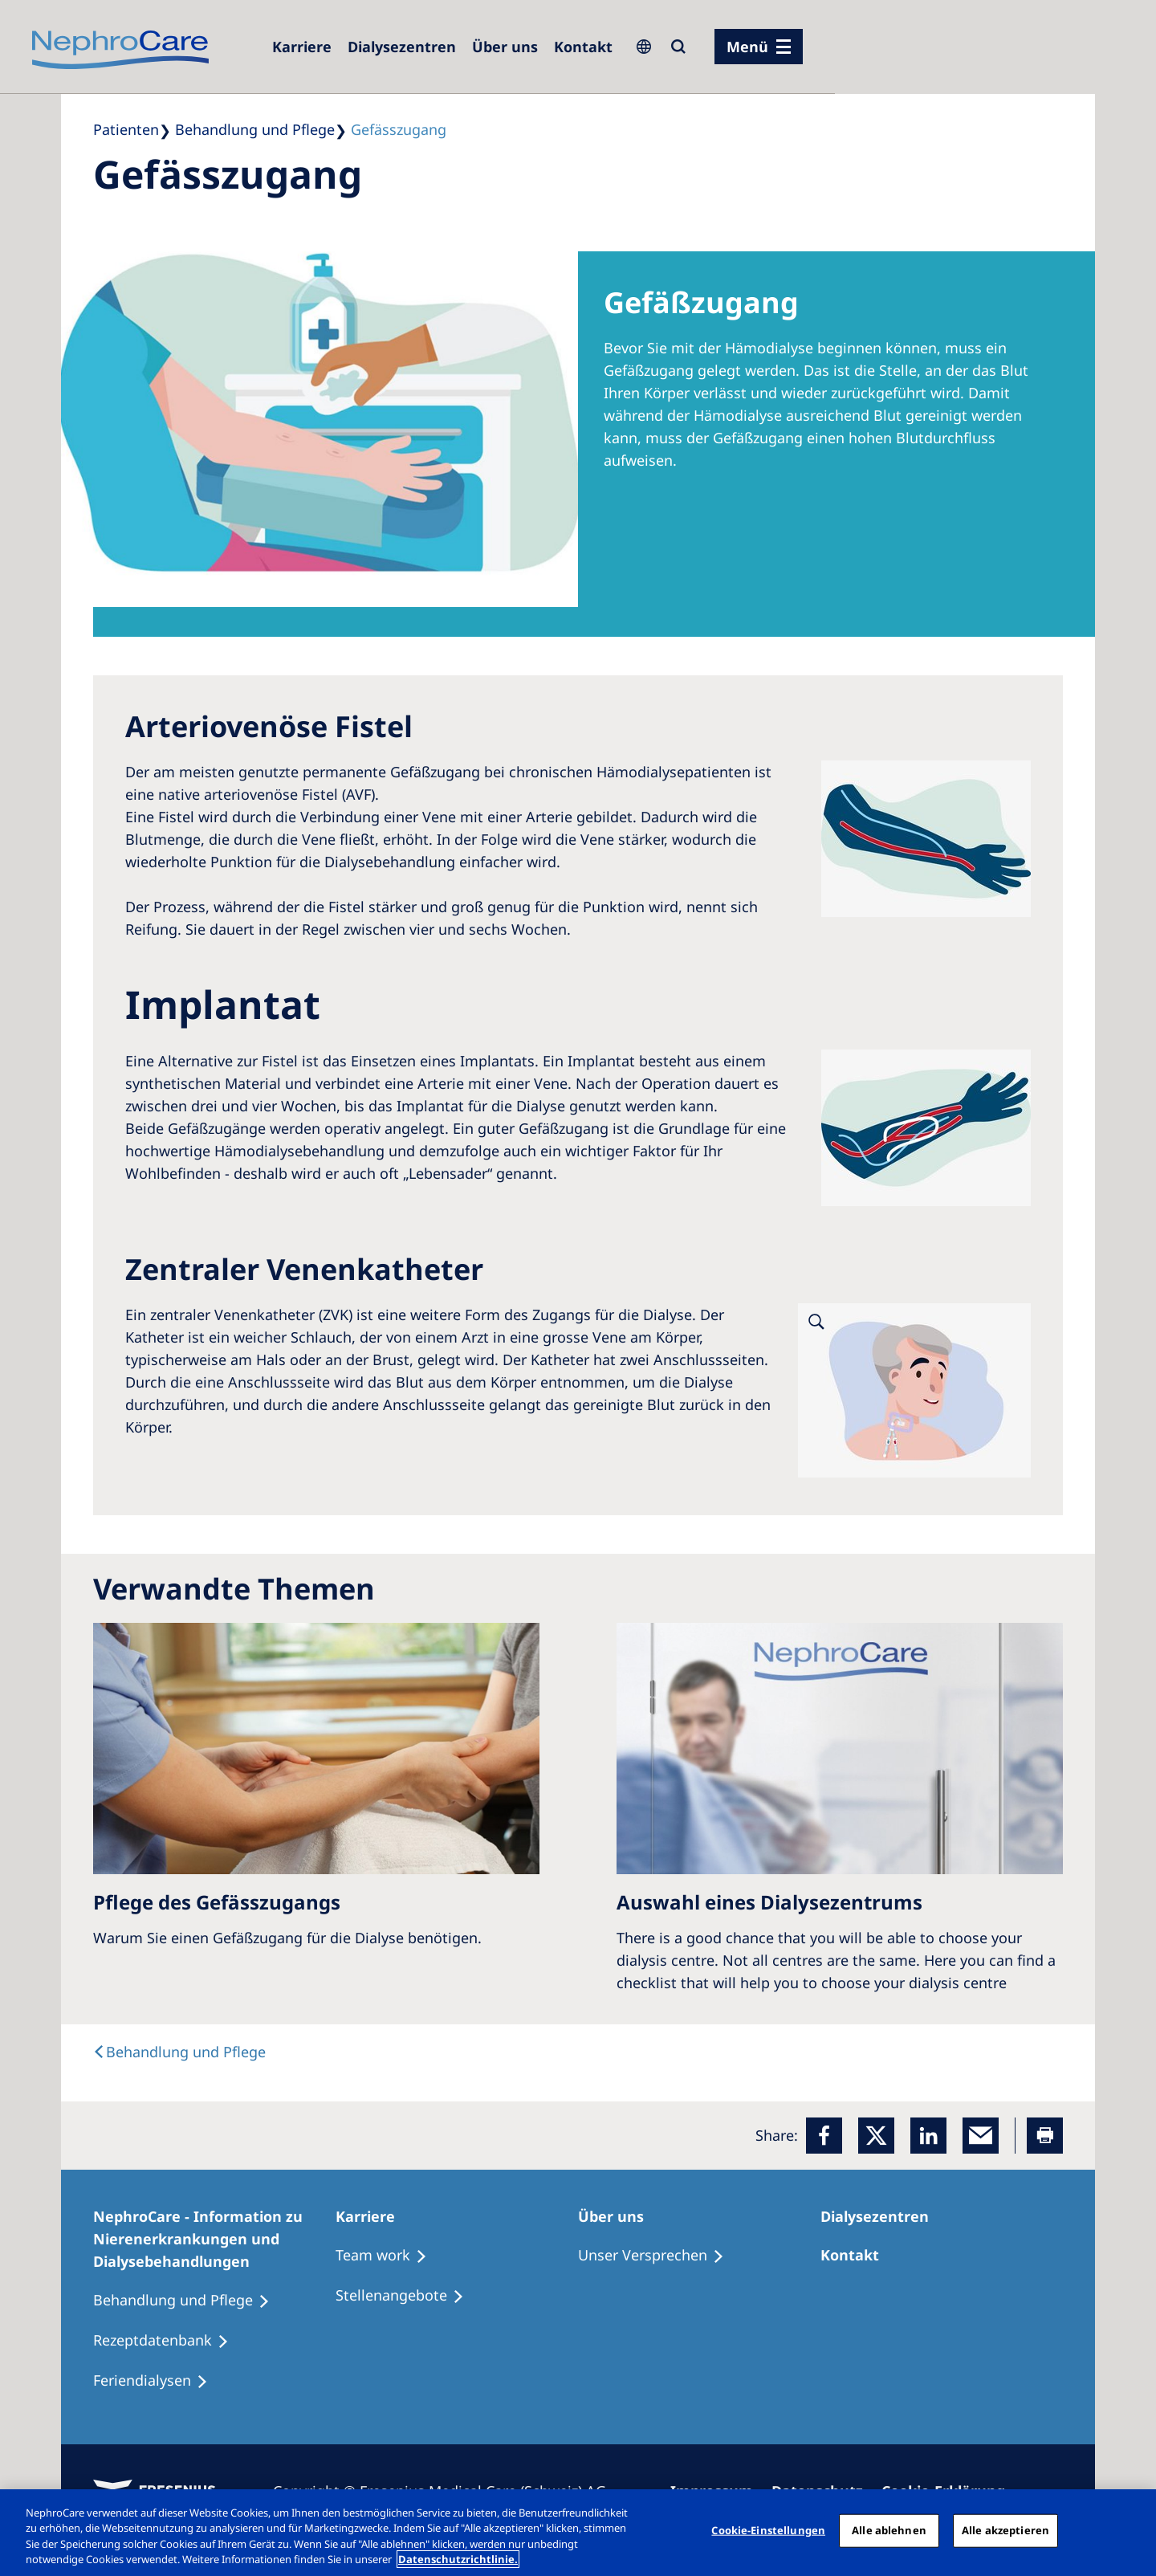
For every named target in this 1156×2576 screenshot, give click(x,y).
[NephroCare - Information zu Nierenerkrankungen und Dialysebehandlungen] (214, 2238)
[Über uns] (505, 46)
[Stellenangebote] (407, 2296)
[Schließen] (1130, 2530)
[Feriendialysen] (157, 2381)
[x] (876, 2135)
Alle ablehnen (889, 2530)
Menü (747, 46)
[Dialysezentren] (402, 46)
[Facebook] (824, 2135)
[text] (179, 2051)
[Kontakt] (583, 46)
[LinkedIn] (928, 2135)
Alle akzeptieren (1005, 2530)
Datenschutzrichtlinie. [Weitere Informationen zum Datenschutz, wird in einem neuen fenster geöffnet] (458, 2559)
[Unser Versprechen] (658, 2256)
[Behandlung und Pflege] (188, 2301)
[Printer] (1045, 2135)
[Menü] (758, 46)
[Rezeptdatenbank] (168, 2341)
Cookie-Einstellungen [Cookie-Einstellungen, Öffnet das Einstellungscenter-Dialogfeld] (768, 2530)
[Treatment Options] (389, 2256)
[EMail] (981, 2135)
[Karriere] (302, 46)
